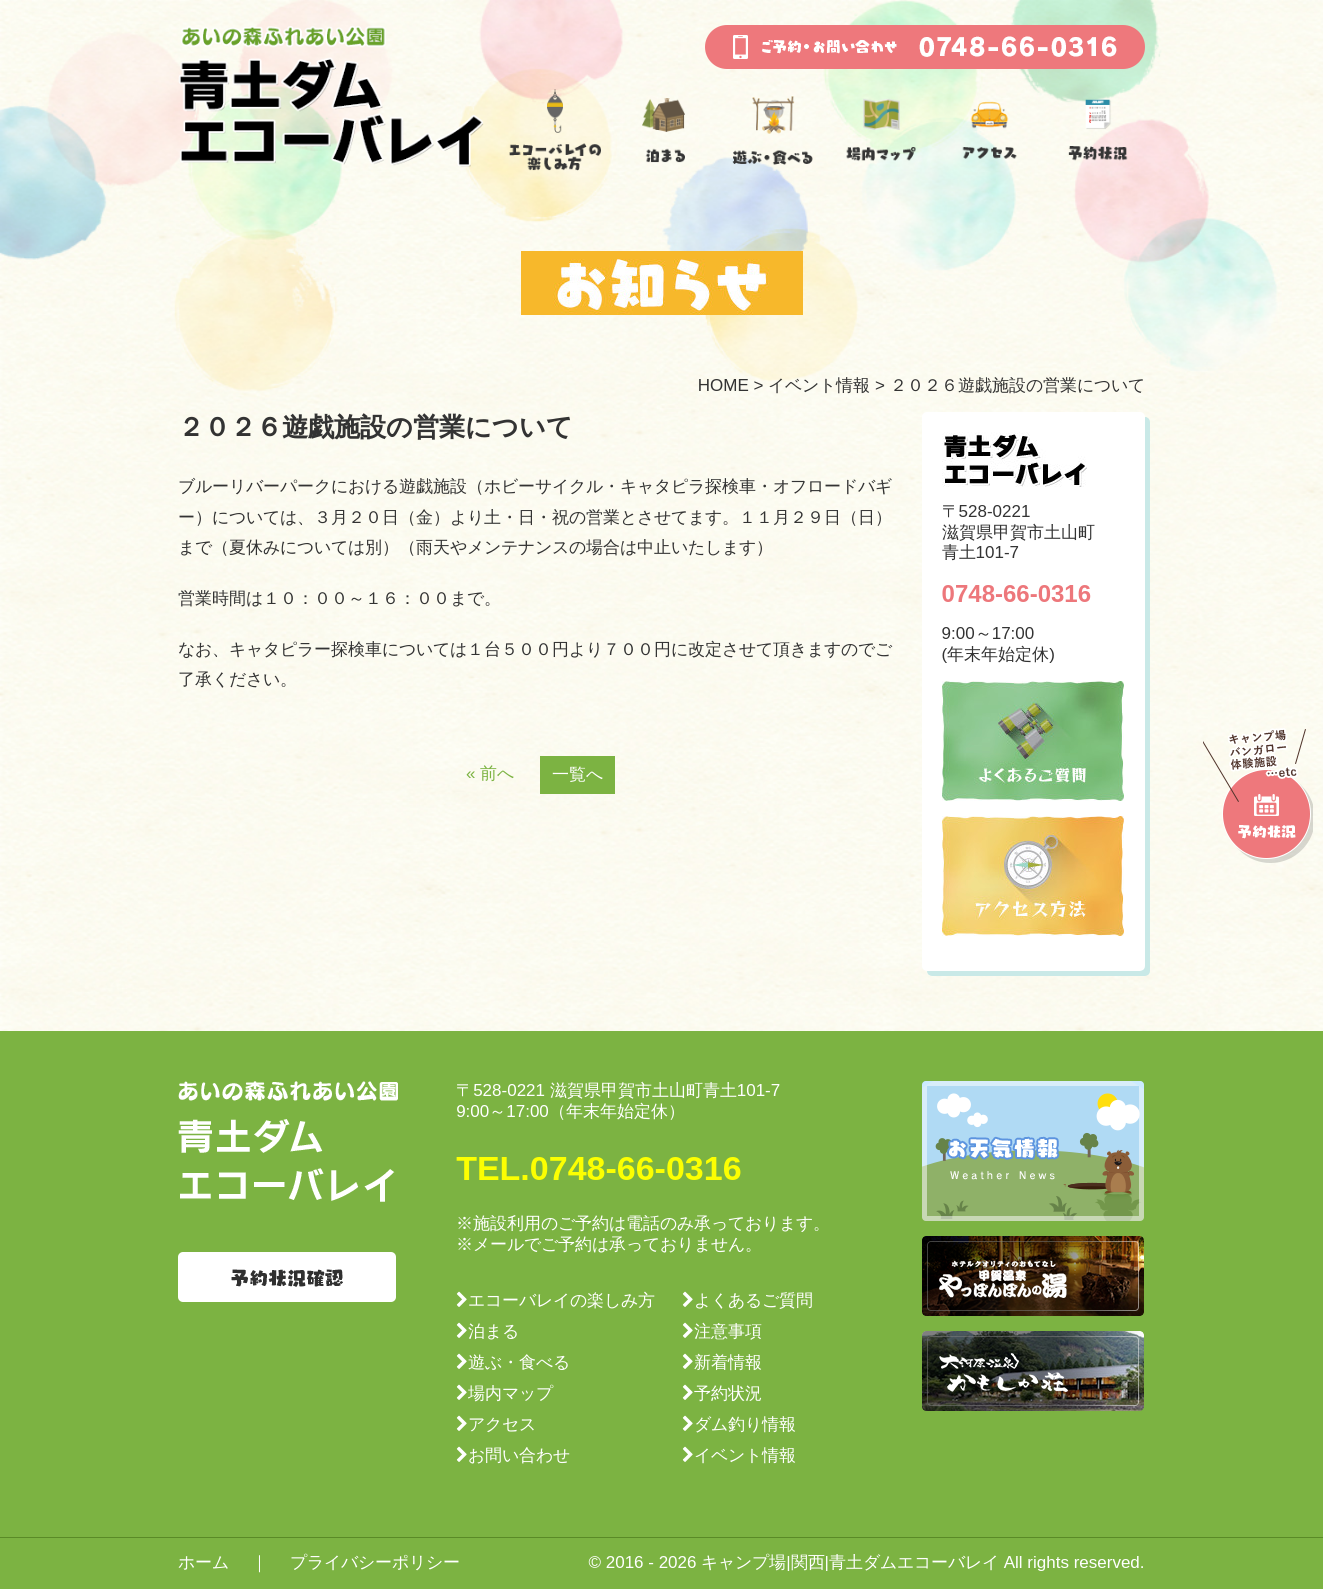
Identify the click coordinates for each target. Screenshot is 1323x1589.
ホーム (203, 1562)
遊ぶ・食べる (519, 1362)
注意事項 (728, 1331)
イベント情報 (819, 385)
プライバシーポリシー (375, 1562)
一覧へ (577, 774)
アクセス (502, 1424)
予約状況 (728, 1393)
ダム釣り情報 (745, 1424)
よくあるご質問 (753, 1300)
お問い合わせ (519, 1455)
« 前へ (490, 773)
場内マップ (510, 1393)
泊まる (493, 1331)
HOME (723, 385)
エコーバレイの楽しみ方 (561, 1300)
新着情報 (728, 1362)
